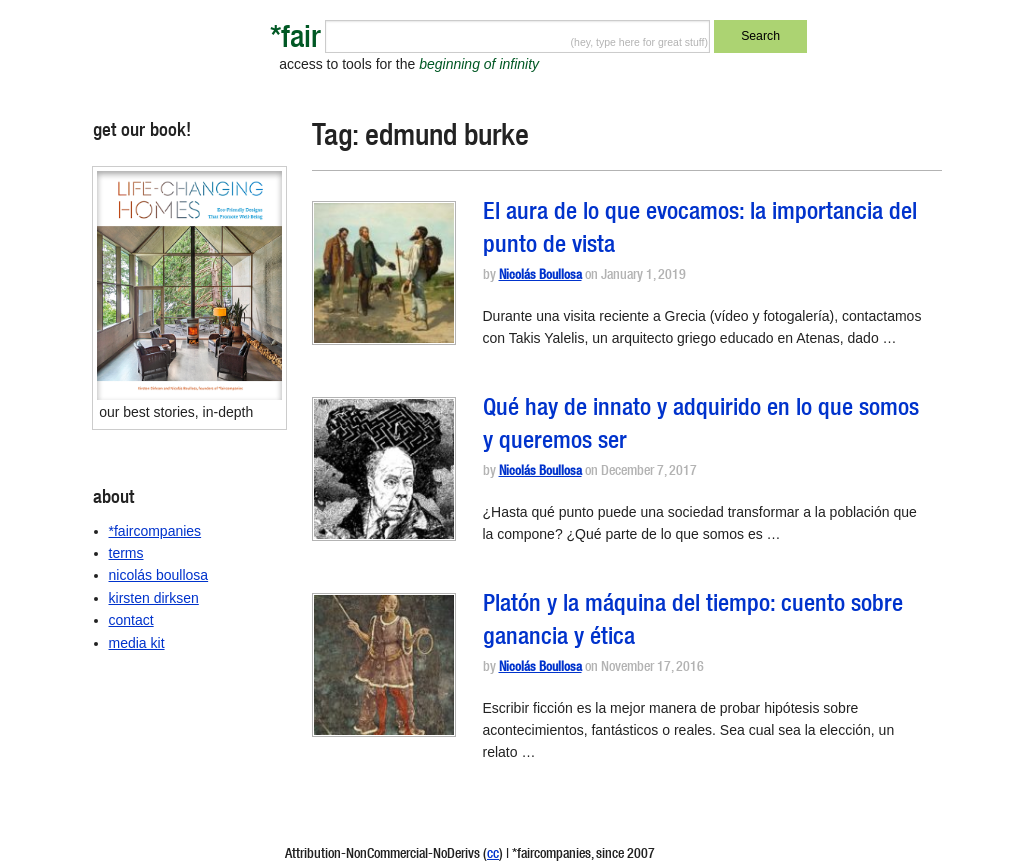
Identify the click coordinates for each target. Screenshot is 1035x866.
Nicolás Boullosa (540, 276)
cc (493, 855)
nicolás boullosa (159, 575)
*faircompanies (155, 531)
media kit (137, 643)
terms (126, 553)
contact (131, 620)
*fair (295, 40)
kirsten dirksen (154, 598)
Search (760, 36)
